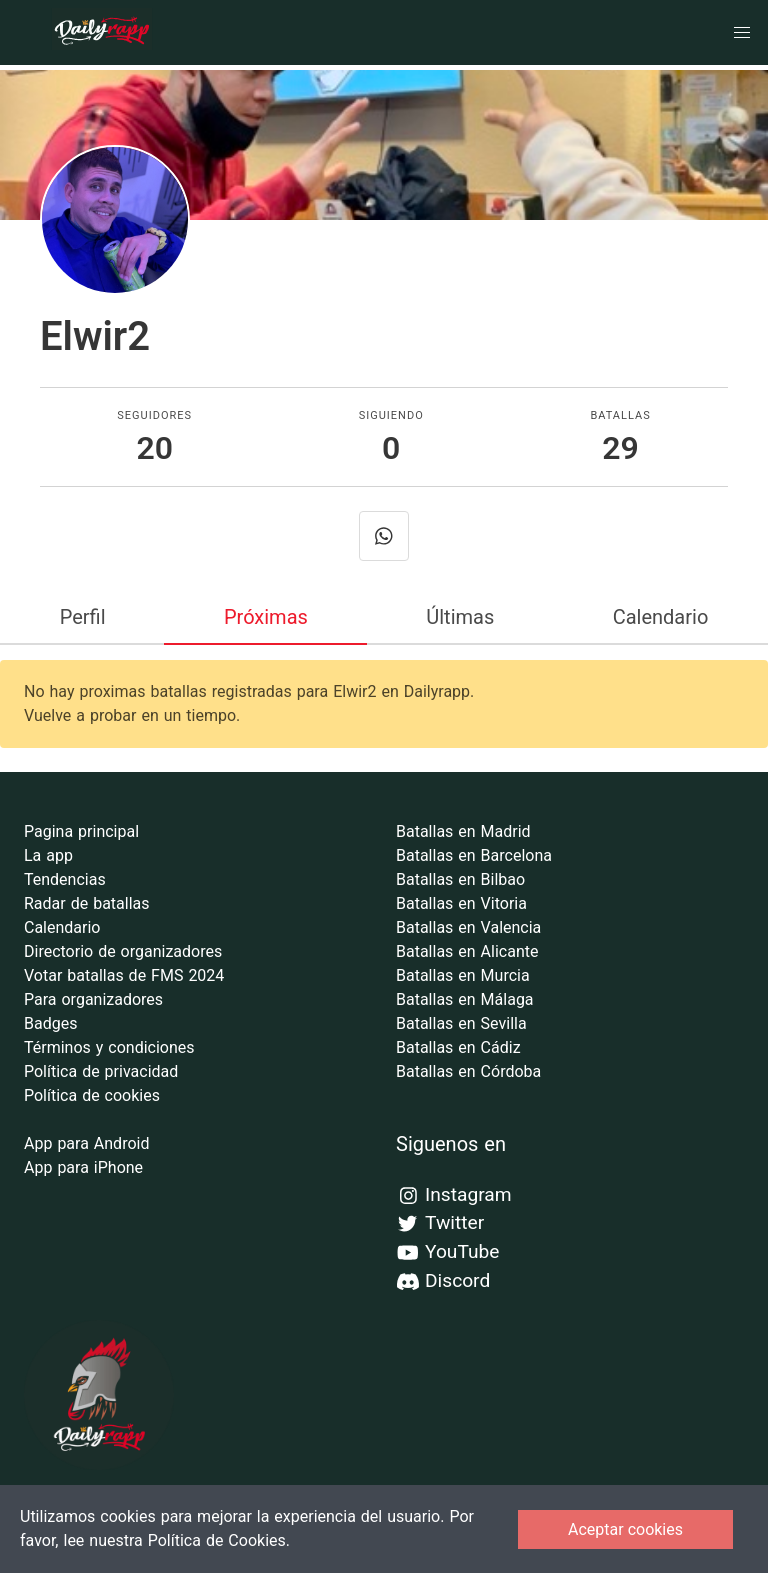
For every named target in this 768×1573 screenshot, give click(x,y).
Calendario (661, 617)
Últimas (460, 617)
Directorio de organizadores (123, 951)
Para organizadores (93, 999)
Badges (50, 1023)
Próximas (266, 617)
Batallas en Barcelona (474, 855)
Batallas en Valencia (468, 927)
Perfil (83, 617)
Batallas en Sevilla (461, 1023)
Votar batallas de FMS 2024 (124, 975)
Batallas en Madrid (463, 831)
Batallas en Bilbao (460, 879)
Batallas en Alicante (467, 951)
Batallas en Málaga (465, 999)
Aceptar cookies (625, 1529)
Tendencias (65, 879)
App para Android (86, 1143)
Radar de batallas (87, 903)
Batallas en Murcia (463, 975)
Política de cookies (92, 1095)
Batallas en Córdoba (468, 1071)
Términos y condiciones (109, 1047)
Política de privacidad (101, 1071)
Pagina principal (81, 831)
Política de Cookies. (219, 1540)
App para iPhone (83, 1167)
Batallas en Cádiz (458, 1047)
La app (48, 855)
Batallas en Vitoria (461, 903)
